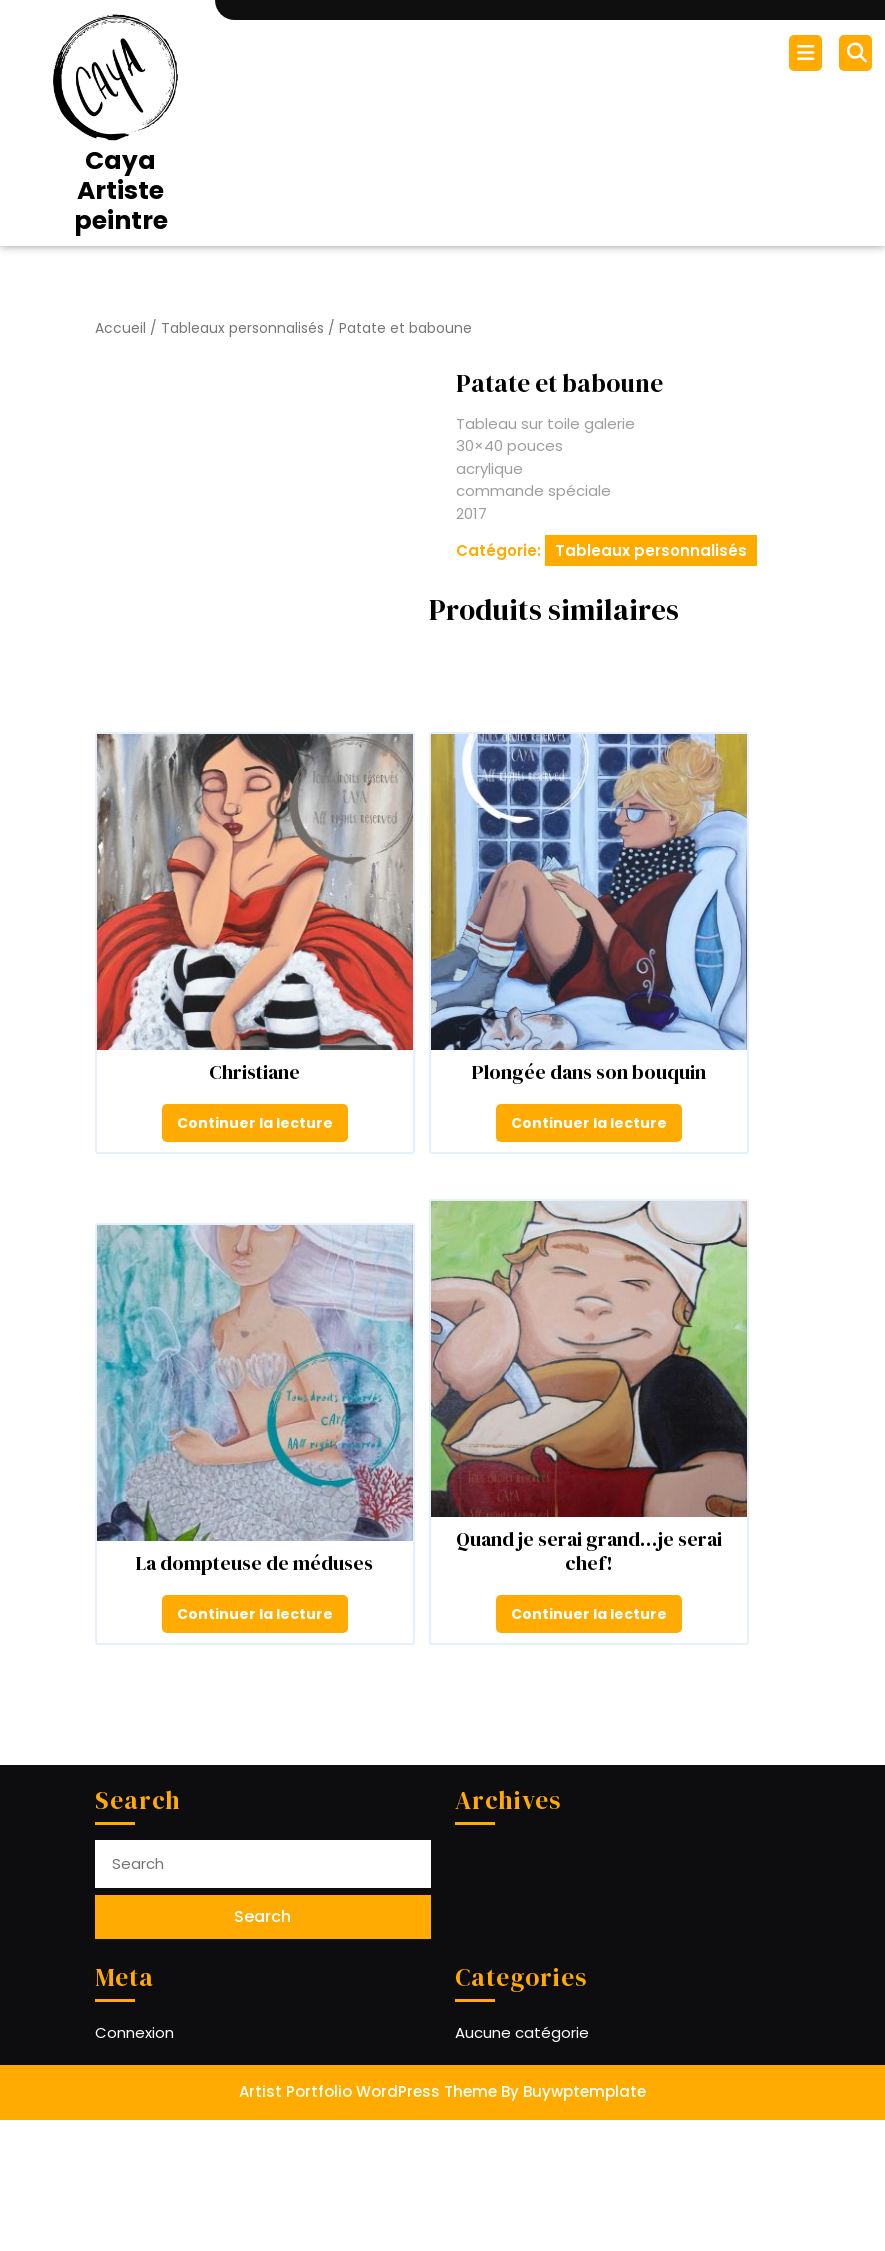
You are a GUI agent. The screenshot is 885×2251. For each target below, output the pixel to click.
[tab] (808, 53)
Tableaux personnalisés (242, 328)
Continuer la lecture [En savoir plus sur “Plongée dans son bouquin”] (589, 1254)
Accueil (120, 328)
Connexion (134, 2163)
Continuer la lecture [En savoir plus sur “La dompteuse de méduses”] (255, 1745)
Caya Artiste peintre (121, 190)
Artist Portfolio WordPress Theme (368, 2222)
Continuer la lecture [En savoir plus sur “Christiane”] (255, 1254)
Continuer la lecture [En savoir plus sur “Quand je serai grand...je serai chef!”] (589, 1745)
